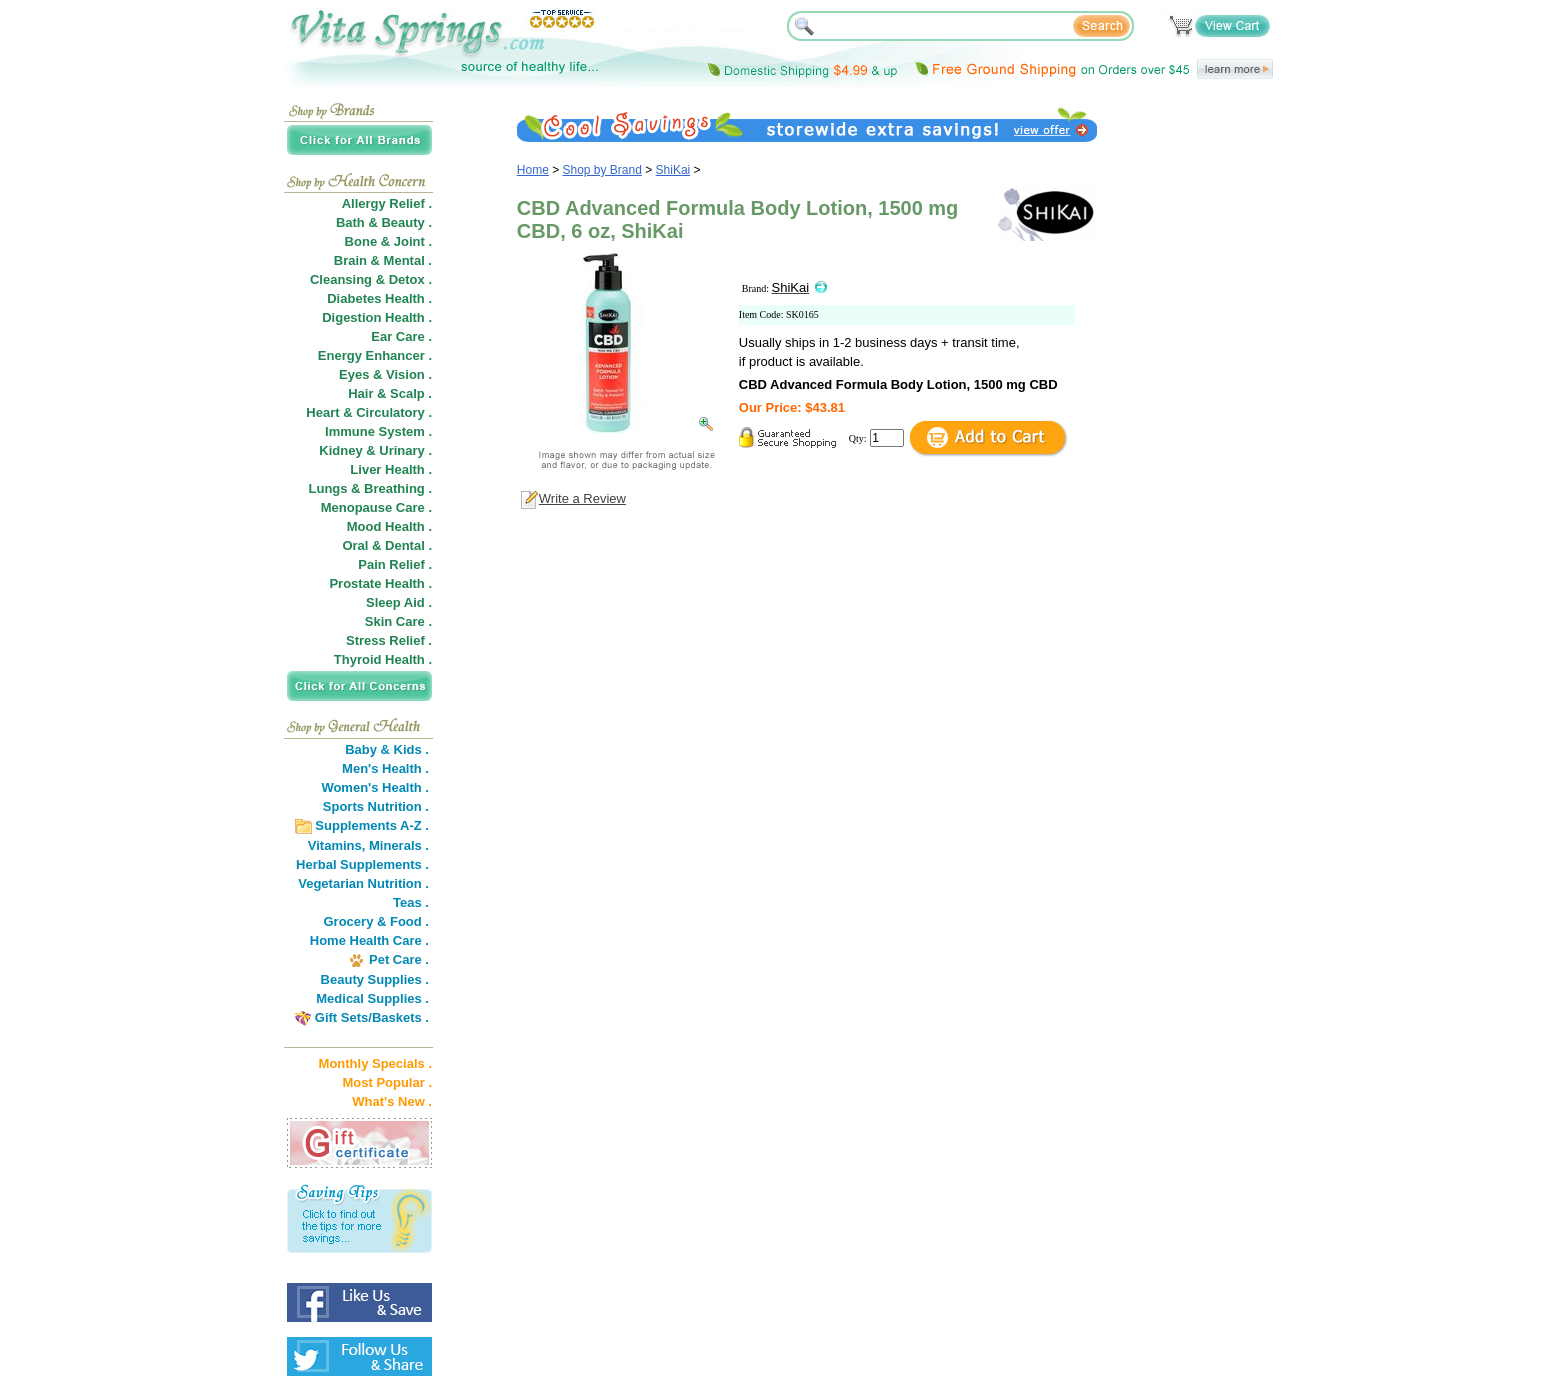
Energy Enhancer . (375, 355)
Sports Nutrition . (376, 806)
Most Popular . (387, 1082)
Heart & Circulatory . (369, 412)
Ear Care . (401, 336)
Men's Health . (385, 768)
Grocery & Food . (376, 921)
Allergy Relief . (387, 203)
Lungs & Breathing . (371, 488)
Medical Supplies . (372, 998)
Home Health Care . (369, 940)
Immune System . (378, 431)
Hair (360, 393)
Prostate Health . (380, 583)
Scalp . (411, 393)
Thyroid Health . (383, 659)
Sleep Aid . (399, 602)
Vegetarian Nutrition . (363, 883)
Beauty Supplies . (375, 979)
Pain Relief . (395, 564)
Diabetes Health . (379, 298)
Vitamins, (337, 845)
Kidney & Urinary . (375, 450)
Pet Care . (399, 959)
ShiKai (673, 170)
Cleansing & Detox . (371, 279)
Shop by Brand (602, 170)
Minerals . (399, 845)
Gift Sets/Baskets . (372, 1017)
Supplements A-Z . (372, 825)
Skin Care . (398, 621)
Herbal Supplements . (362, 864)
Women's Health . (375, 787)
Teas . (411, 902)
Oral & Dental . (387, 545)
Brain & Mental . (383, 260)
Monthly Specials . (375, 1063)
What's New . (392, 1101)
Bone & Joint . (388, 241)
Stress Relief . (389, 640)
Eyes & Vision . (385, 374)
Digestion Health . (377, 317)
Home (533, 170)
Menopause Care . (376, 507)
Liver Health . (391, 469)
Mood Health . (389, 526)
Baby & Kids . (387, 749)
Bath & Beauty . (384, 222)
